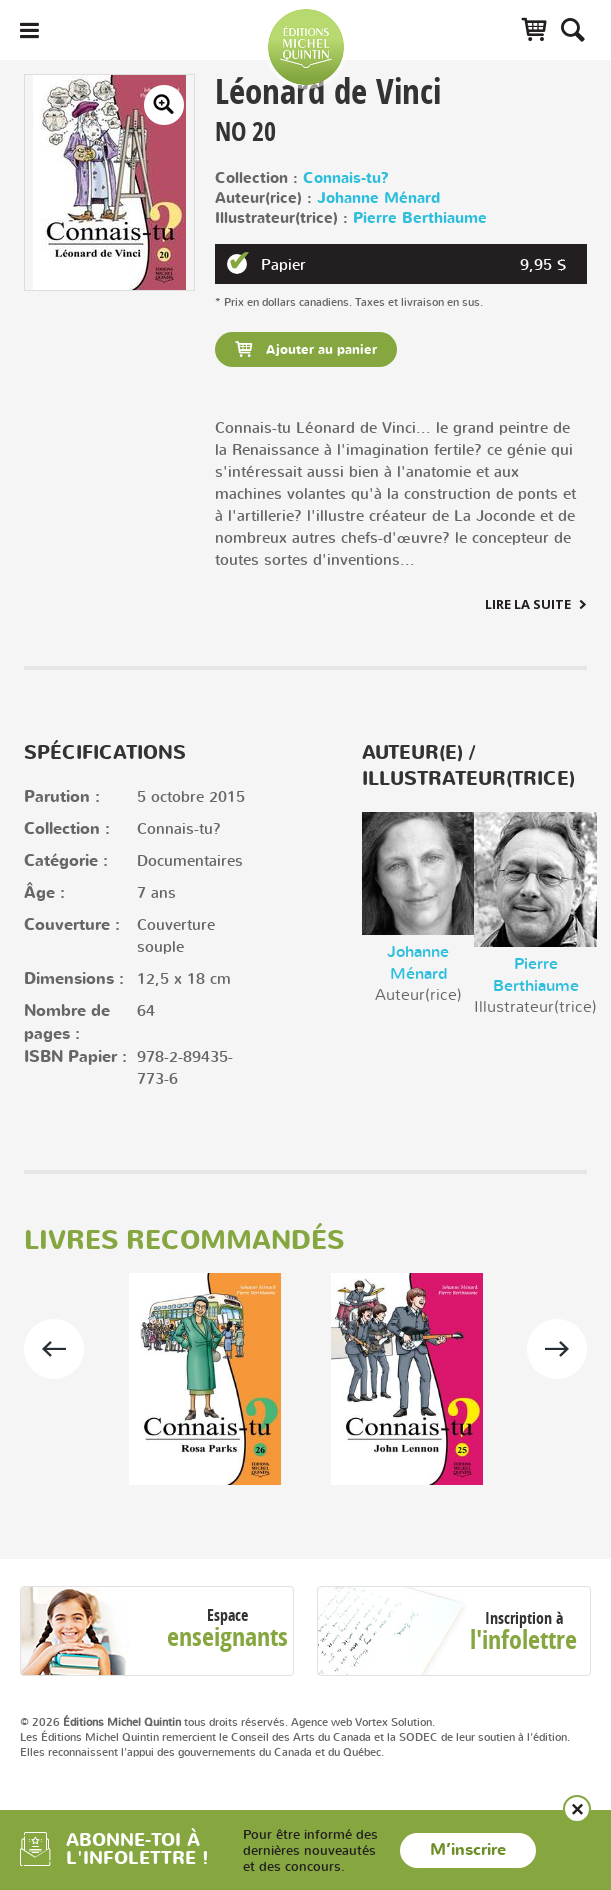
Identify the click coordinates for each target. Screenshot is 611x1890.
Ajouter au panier (319, 350)
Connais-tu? (346, 178)
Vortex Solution (393, 1722)
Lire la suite (528, 604)
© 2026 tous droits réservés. (154, 1722)
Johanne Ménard (378, 198)
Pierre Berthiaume (420, 218)
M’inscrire (468, 1850)
